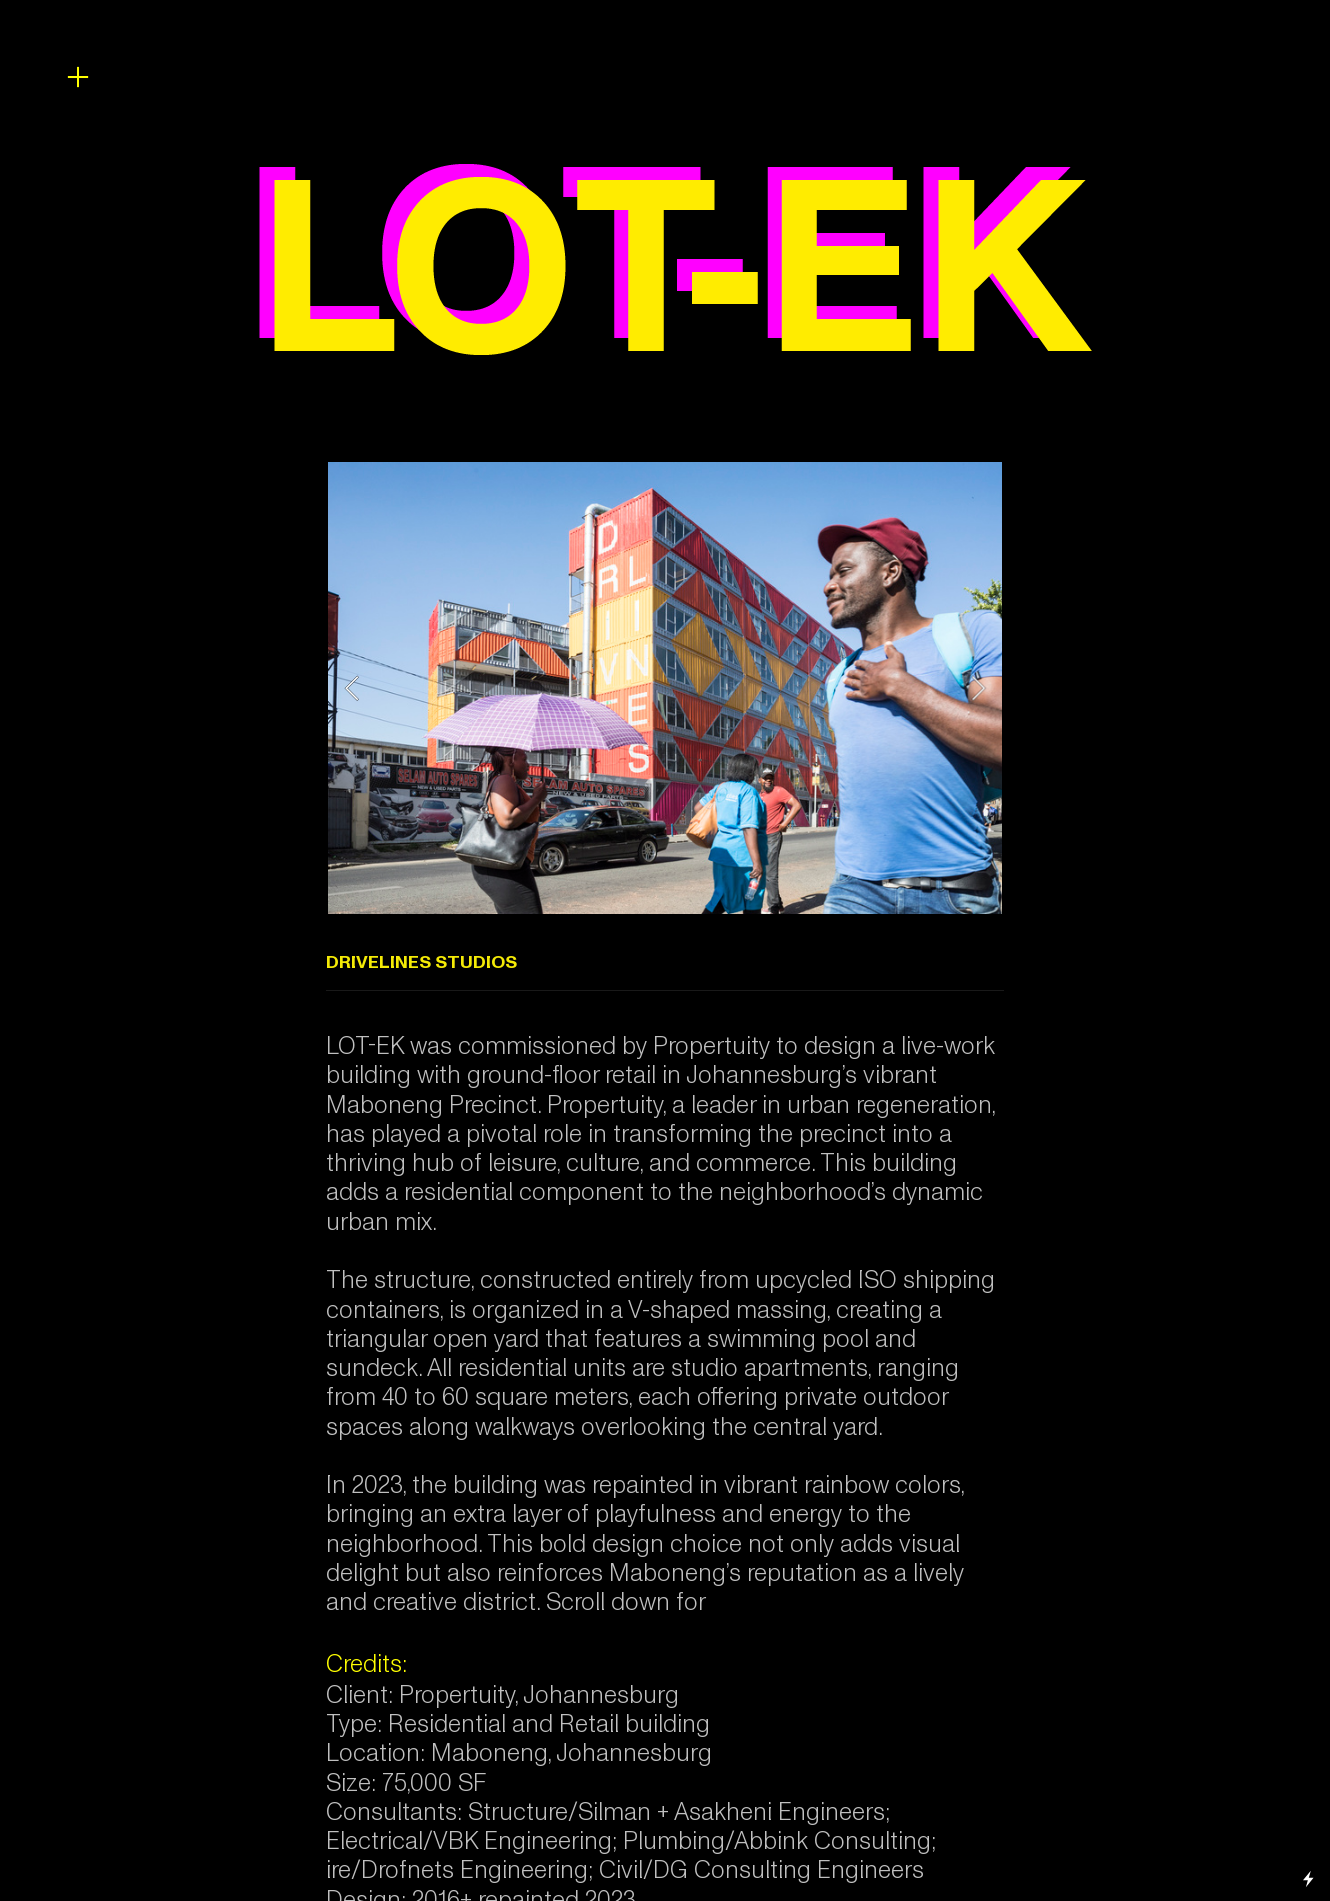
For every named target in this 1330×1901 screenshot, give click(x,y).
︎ (78, 77)
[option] (665, 688)
